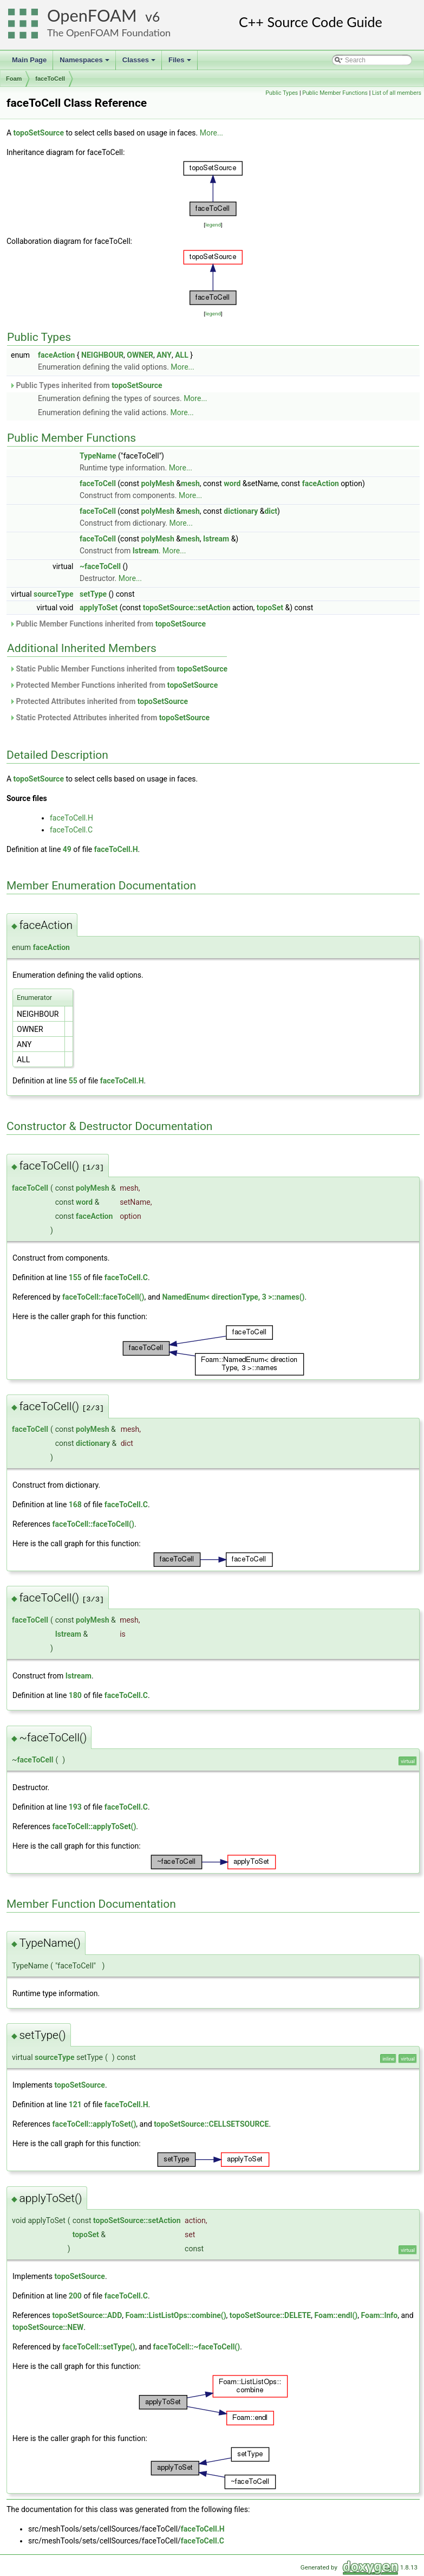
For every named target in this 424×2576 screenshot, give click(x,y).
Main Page (29, 60)
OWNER (140, 355)
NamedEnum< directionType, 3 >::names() (233, 1297)
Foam (14, 78)
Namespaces (85, 63)
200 (75, 2295)
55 (73, 1080)
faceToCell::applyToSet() (94, 1826)
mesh (190, 483)
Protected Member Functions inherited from (113, 685)
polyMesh (157, 483)
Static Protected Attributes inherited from (109, 717)
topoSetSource (39, 132)
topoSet (270, 607)
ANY (164, 355)
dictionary (241, 511)
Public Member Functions (335, 92)
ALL (181, 355)
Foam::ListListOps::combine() (176, 2315)
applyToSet (99, 607)
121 (75, 2104)
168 (75, 1504)
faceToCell (50, 78)
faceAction (56, 355)
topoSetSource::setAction (187, 607)
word (232, 483)
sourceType (53, 594)
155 (75, 1277)
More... (211, 132)
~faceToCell (100, 566)
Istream (216, 538)
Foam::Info (379, 2315)
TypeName (98, 455)
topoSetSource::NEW (47, 2327)
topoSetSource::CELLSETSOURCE (211, 2124)
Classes (139, 63)
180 (75, 1695)
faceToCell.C (71, 829)
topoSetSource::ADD (87, 2315)
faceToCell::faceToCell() (103, 1297)
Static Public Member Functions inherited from (118, 668)
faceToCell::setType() (98, 2346)
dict (270, 511)
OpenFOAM (92, 15)
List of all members (396, 92)
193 (75, 1807)
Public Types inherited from (85, 385)
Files (180, 63)
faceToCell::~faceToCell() (196, 2346)
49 (67, 849)
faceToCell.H (71, 818)
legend (213, 225)
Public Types (281, 92)
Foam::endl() (335, 2315)
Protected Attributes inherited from (98, 701)
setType (93, 594)
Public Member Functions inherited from (107, 623)
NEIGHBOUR (102, 355)
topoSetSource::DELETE (270, 2315)
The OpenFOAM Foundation (109, 32)
